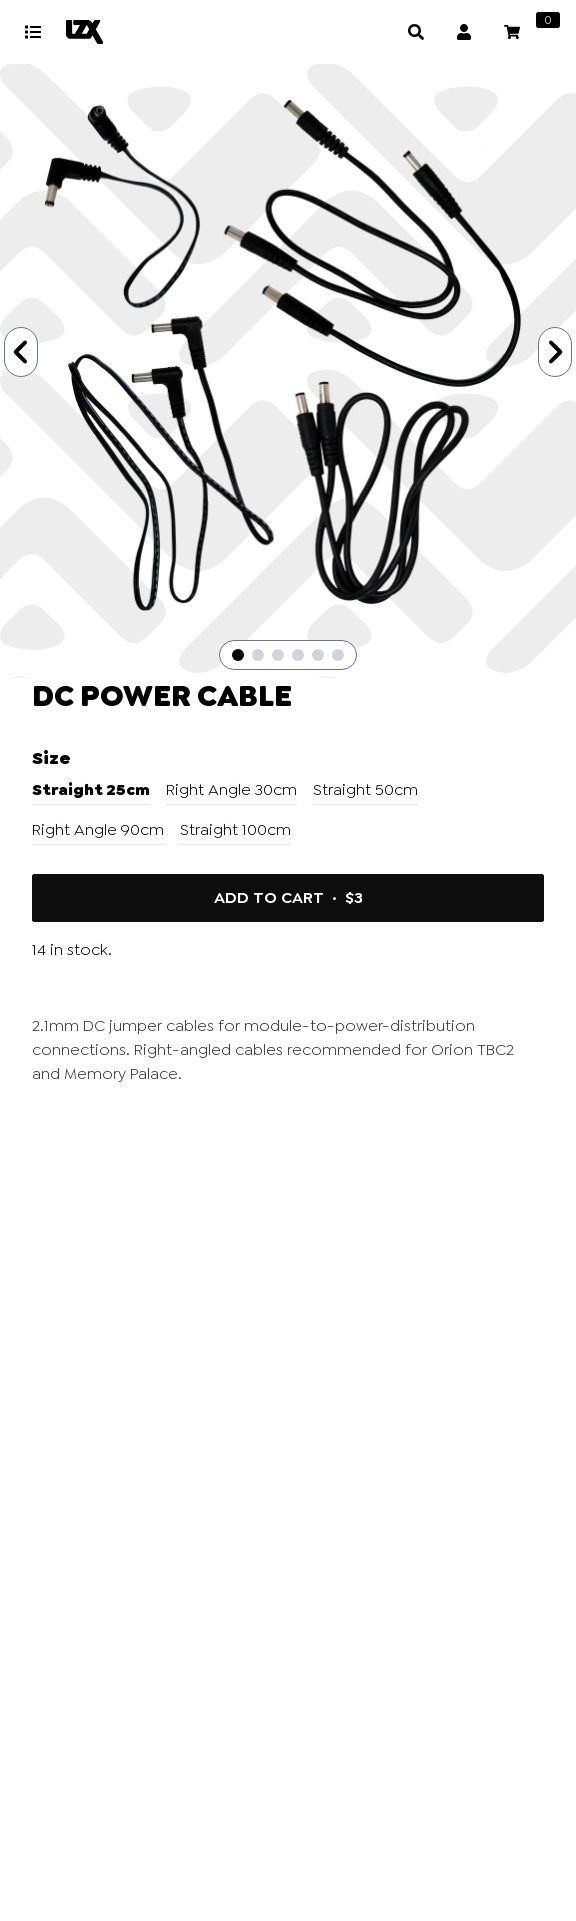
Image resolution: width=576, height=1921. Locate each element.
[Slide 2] (258, 655)
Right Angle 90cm (98, 829)
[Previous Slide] (21, 352)
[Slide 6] (338, 655)
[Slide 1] (238, 655)
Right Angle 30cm (231, 789)
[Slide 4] (298, 655)
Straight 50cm (365, 789)
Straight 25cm (91, 789)
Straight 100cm (235, 829)
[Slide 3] (278, 655)
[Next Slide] (555, 352)
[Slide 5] (318, 655)
